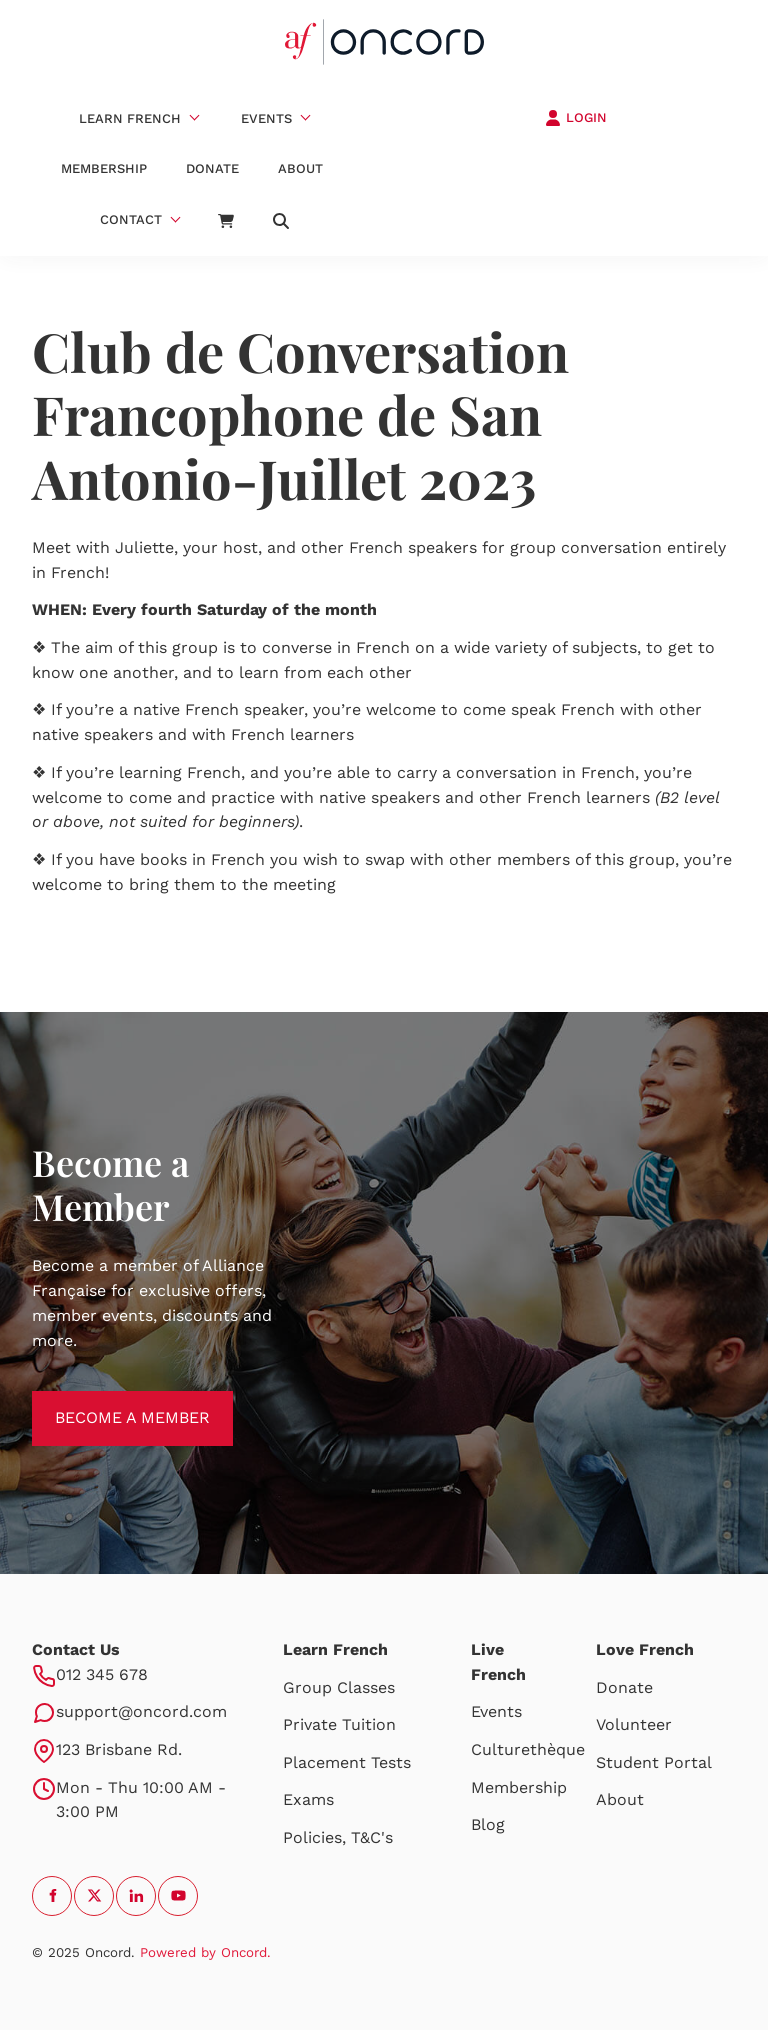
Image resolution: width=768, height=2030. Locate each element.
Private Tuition (339, 1724)
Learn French (130, 118)
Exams (308, 1799)
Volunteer (634, 1724)
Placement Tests (347, 1762)
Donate (212, 168)
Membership (104, 168)
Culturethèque (528, 1749)
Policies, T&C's (338, 1837)
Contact (131, 219)
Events (266, 118)
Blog (488, 1824)
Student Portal (654, 1762)
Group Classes (339, 1687)
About (300, 168)
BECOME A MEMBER (109, 1402)
